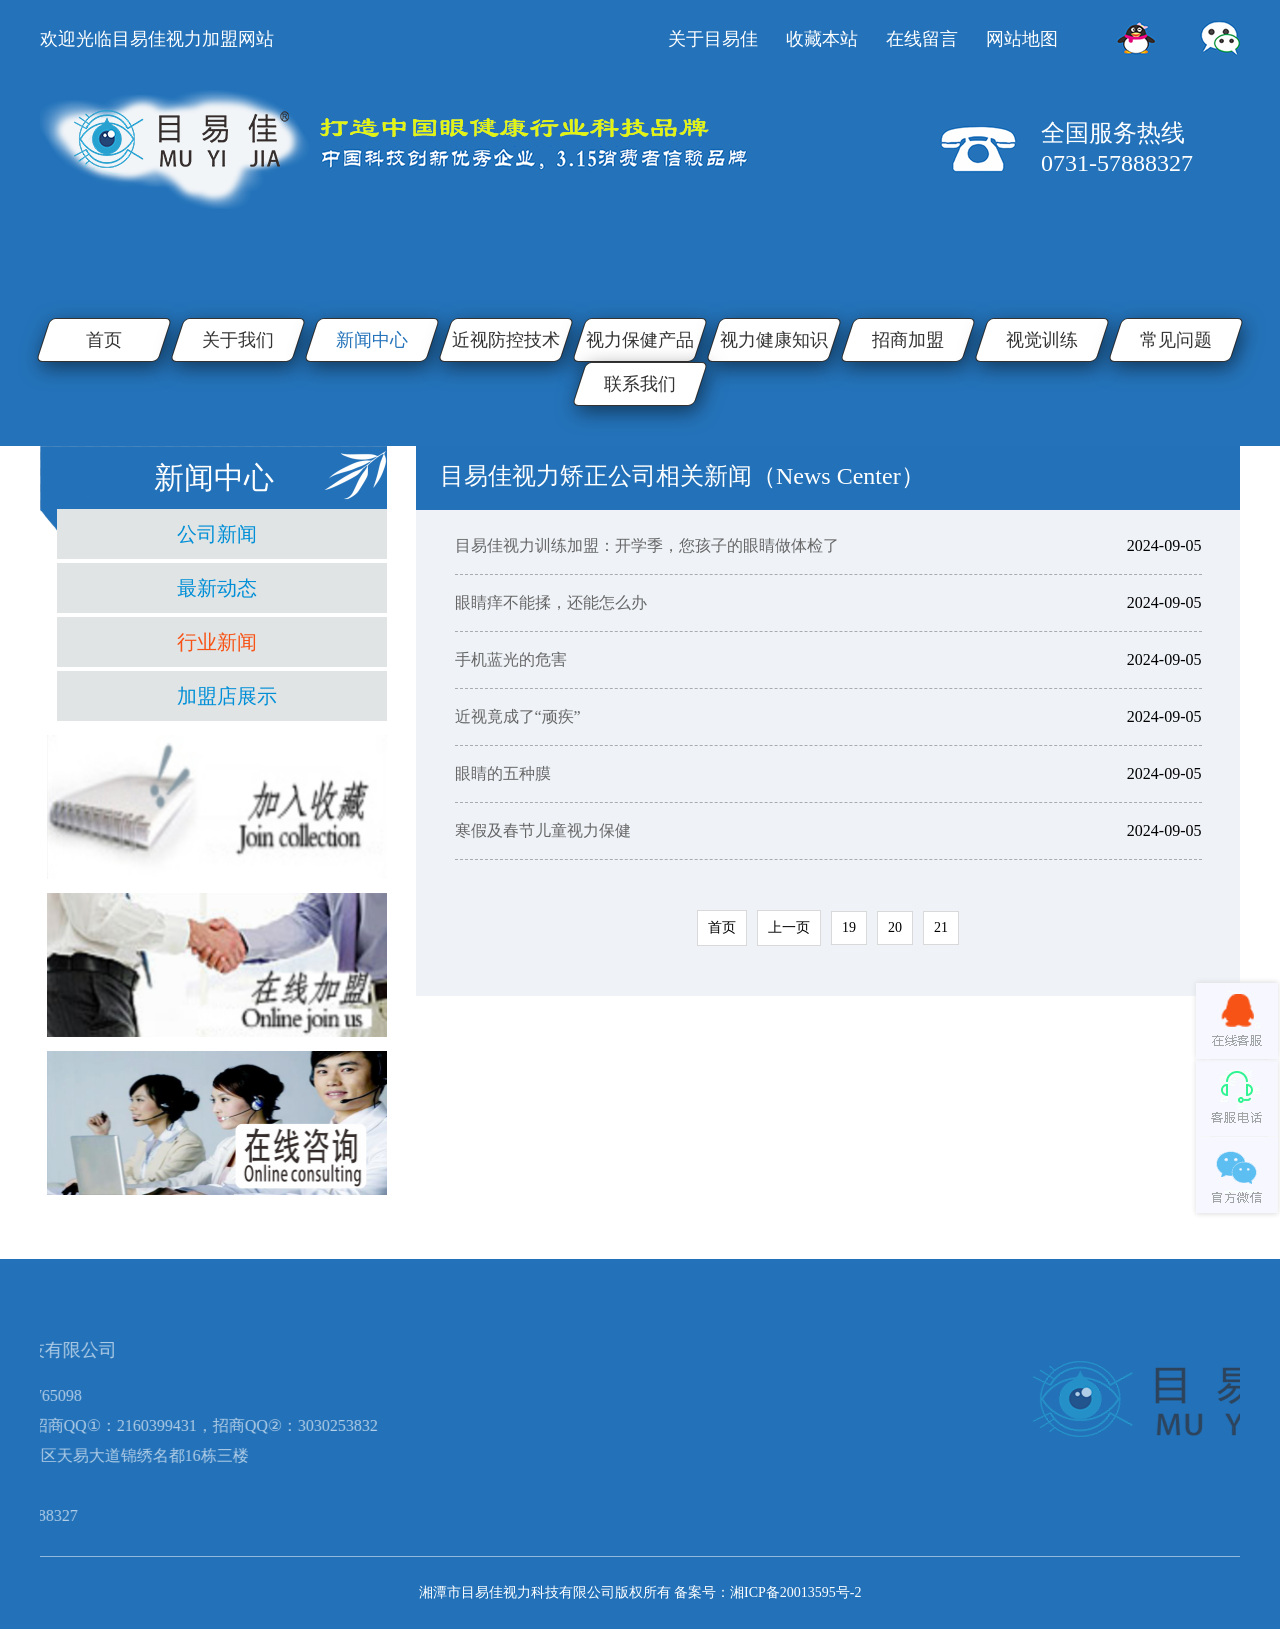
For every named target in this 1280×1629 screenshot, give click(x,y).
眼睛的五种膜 (503, 773)
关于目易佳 (713, 39)
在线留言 (922, 39)
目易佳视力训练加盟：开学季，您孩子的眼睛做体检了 (647, 545)
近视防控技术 (506, 340)
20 (895, 927)
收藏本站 (822, 39)
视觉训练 (1042, 340)
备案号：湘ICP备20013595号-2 (767, 1592)
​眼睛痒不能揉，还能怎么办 (551, 602)
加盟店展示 (227, 696)
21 (941, 927)
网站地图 (1022, 39)
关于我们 (238, 340)
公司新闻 (217, 534)
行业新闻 (217, 642)
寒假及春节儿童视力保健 (543, 830)
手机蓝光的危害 (511, 659)
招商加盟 (908, 340)
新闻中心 (372, 340)
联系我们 (640, 384)
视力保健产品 (640, 340)
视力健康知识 (774, 340)
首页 (104, 340)
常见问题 (1176, 340)
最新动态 (217, 588)
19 (849, 927)
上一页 (789, 927)
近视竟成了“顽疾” (518, 716)
